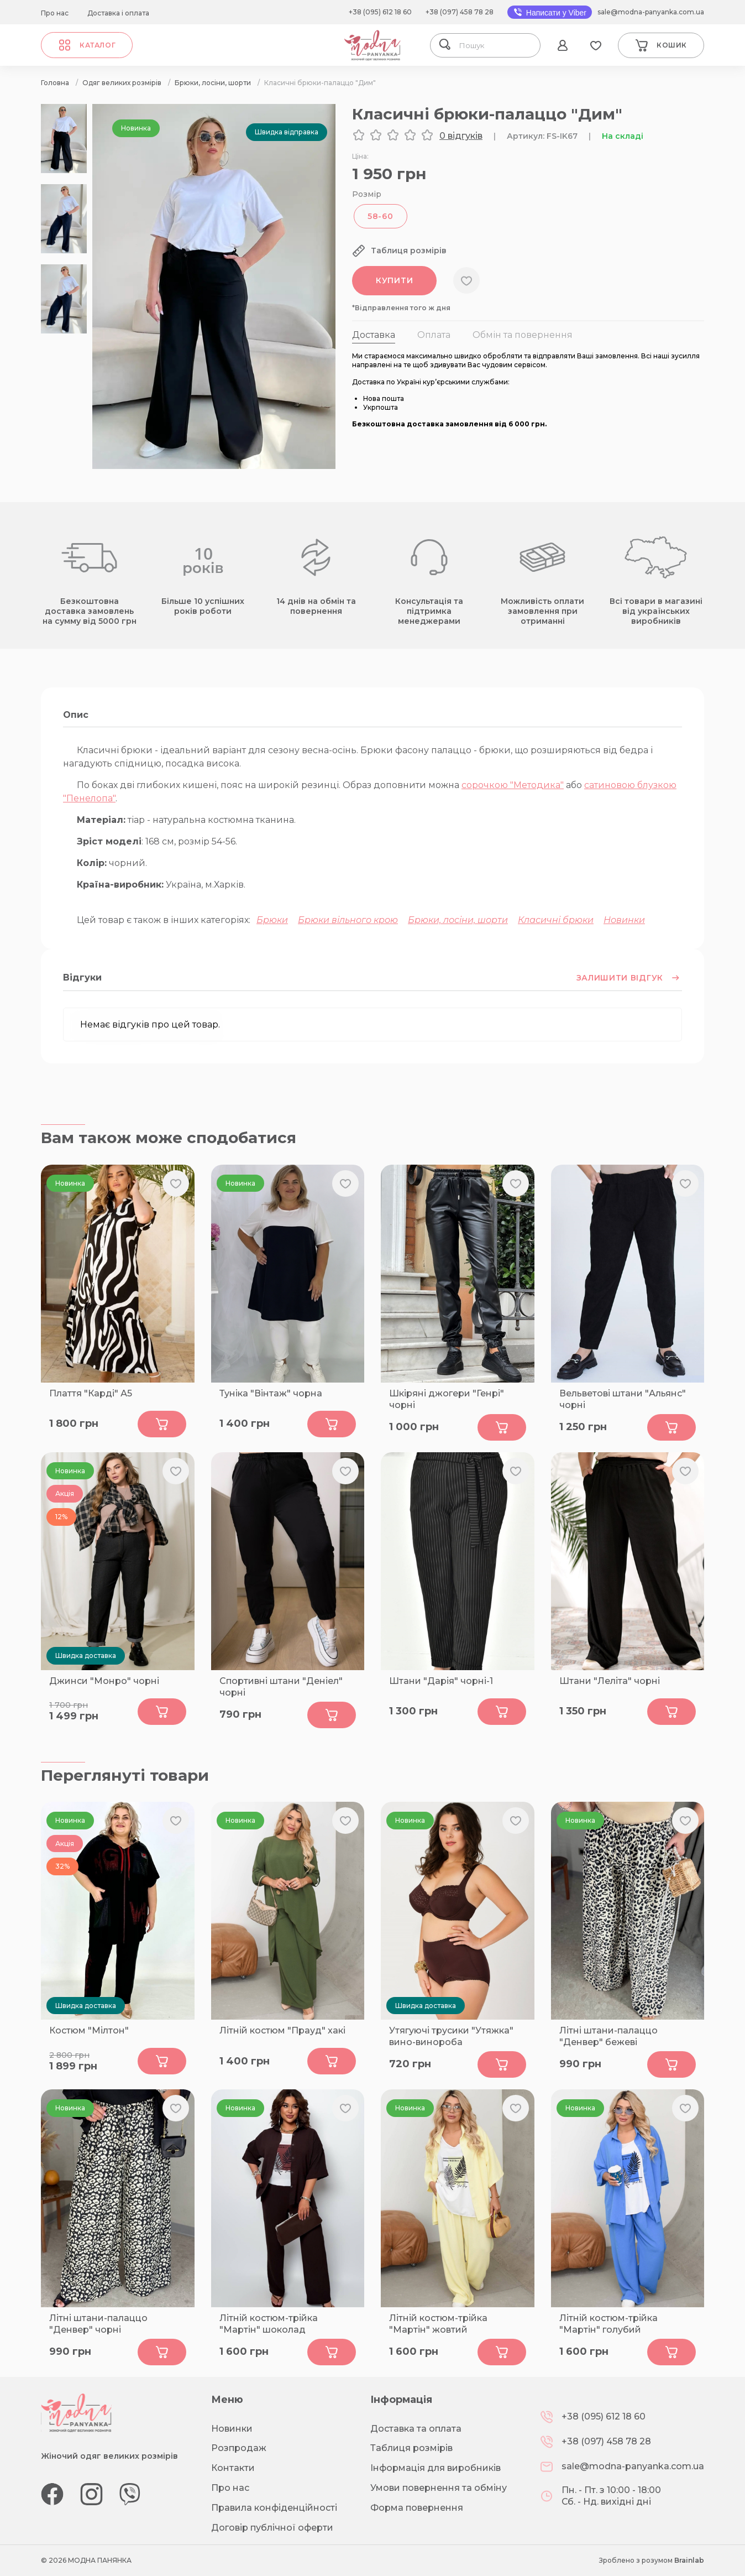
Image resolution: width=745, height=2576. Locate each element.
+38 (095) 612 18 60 (380, 12)
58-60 (381, 216)
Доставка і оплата (118, 13)
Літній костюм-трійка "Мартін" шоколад (268, 2324)
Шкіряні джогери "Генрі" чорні (446, 1399)
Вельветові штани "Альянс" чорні (622, 1399)
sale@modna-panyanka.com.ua (650, 12)
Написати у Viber (549, 12)
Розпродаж (238, 2448)
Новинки (624, 920)
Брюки (272, 920)
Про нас (55, 13)
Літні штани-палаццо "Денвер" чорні (98, 2324)
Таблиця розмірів (411, 2448)
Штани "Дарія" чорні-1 (441, 1681)
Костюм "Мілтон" (89, 2030)
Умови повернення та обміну (438, 2488)
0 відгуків (460, 136)
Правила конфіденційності (274, 2507)
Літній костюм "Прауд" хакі (282, 2030)
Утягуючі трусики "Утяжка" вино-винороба (451, 2036)
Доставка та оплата (415, 2428)
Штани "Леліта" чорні (609, 1681)
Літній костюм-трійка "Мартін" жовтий (438, 2324)
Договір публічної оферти (272, 2527)
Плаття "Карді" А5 (90, 1393)
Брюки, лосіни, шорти (458, 920)
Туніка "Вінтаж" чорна (270, 1393)
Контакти (233, 2468)
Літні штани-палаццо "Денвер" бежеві (608, 2036)
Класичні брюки (556, 920)
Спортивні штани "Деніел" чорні (281, 1687)
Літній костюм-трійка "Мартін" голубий (608, 2324)
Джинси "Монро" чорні (104, 1681)
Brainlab (689, 2560)
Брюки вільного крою (348, 920)
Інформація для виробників (435, 2468)
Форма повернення (416, 2507)
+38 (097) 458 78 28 (460, 12)
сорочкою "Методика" (512, 785)
